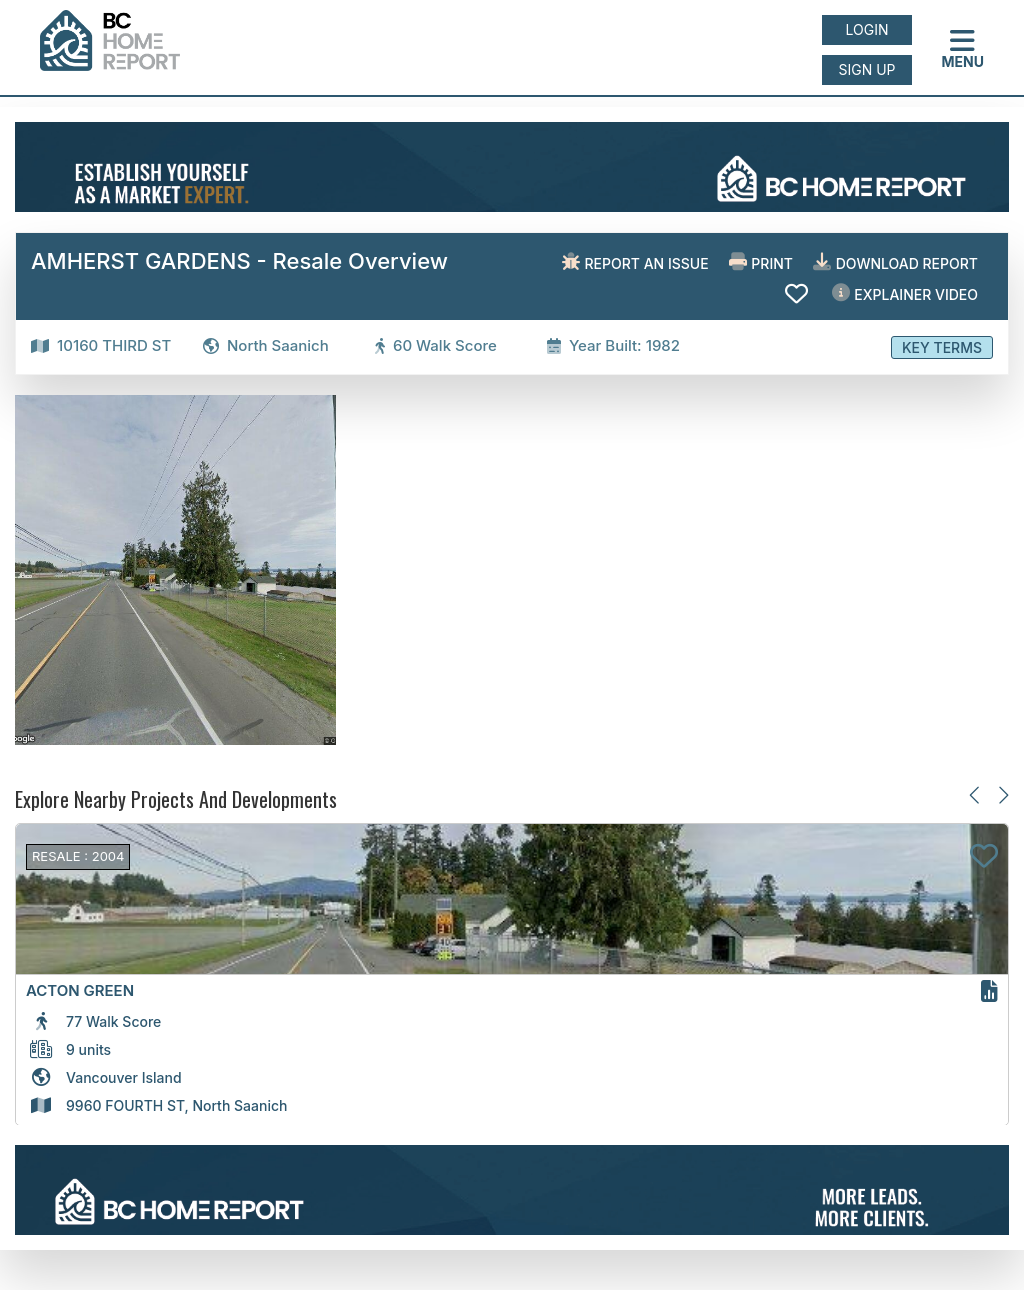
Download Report (895, 262)
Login (867, 29)
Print (761, 262)
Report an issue (635, 262)
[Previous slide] (975, 795)
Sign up (866, 69)
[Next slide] (1002, 795)
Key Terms (942, 347)
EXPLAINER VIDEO (905, 293)
